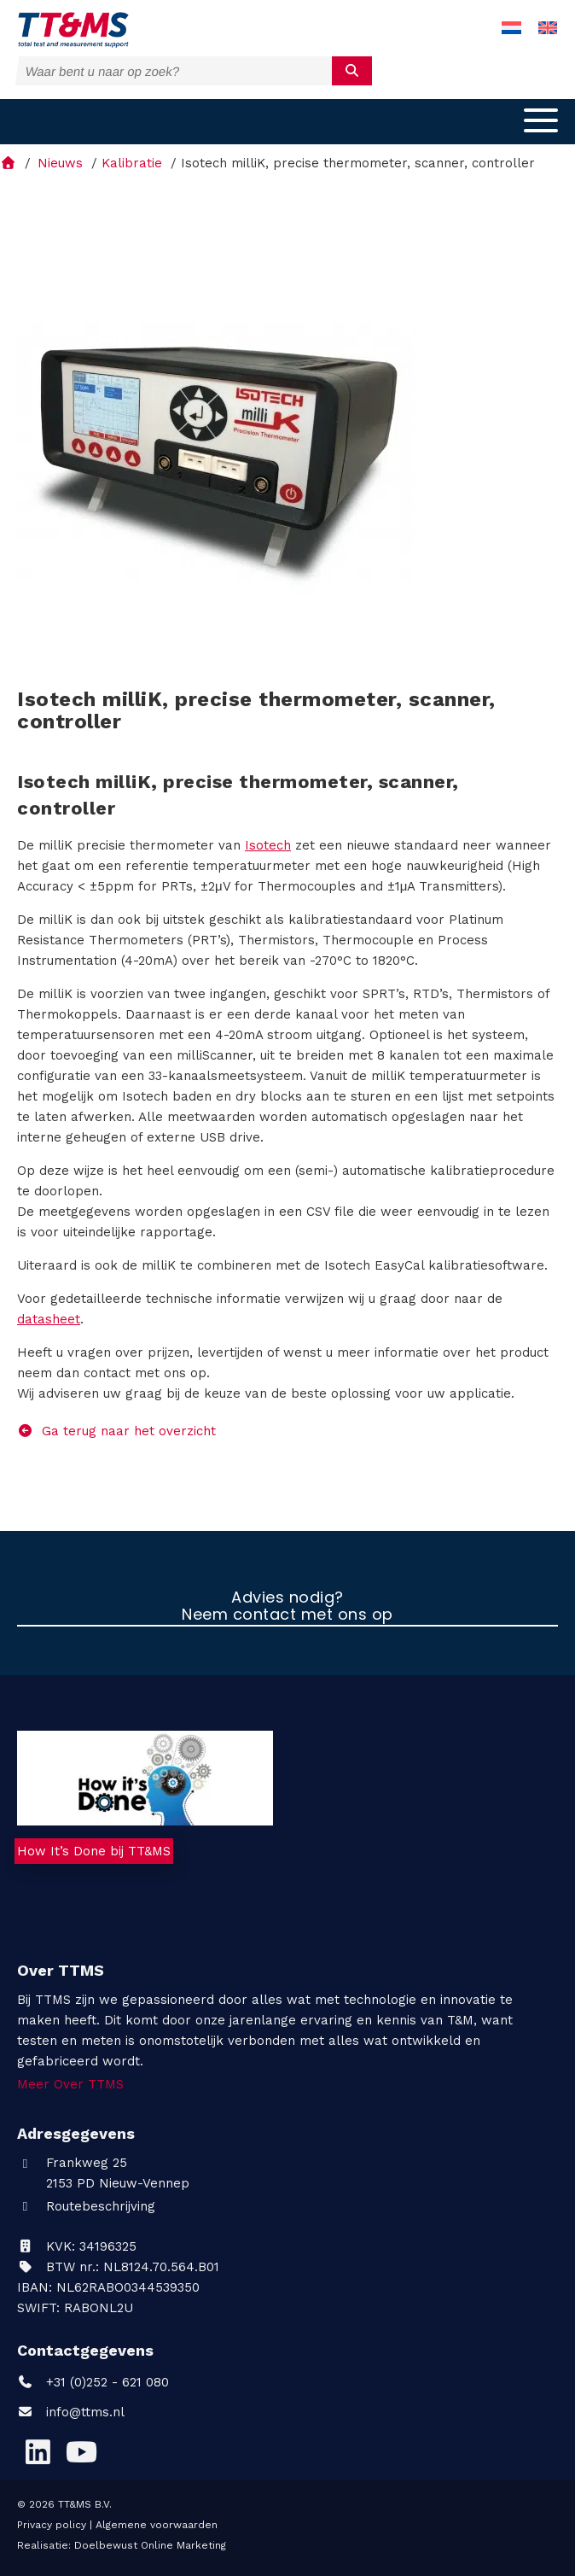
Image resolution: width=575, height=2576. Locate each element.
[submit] (352, 70)
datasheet (48, 1319)
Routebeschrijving (86, 2206)
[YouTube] (81, 2452)
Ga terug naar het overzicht (116, 1431)
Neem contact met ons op (287, 1615)
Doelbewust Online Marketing (150, 2545)
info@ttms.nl (85, 2412)
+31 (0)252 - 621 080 (93, 2382)
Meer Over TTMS (70, 2084)
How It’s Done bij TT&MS (94, 1851)
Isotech (268, 845)
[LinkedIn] (38, 2452)
